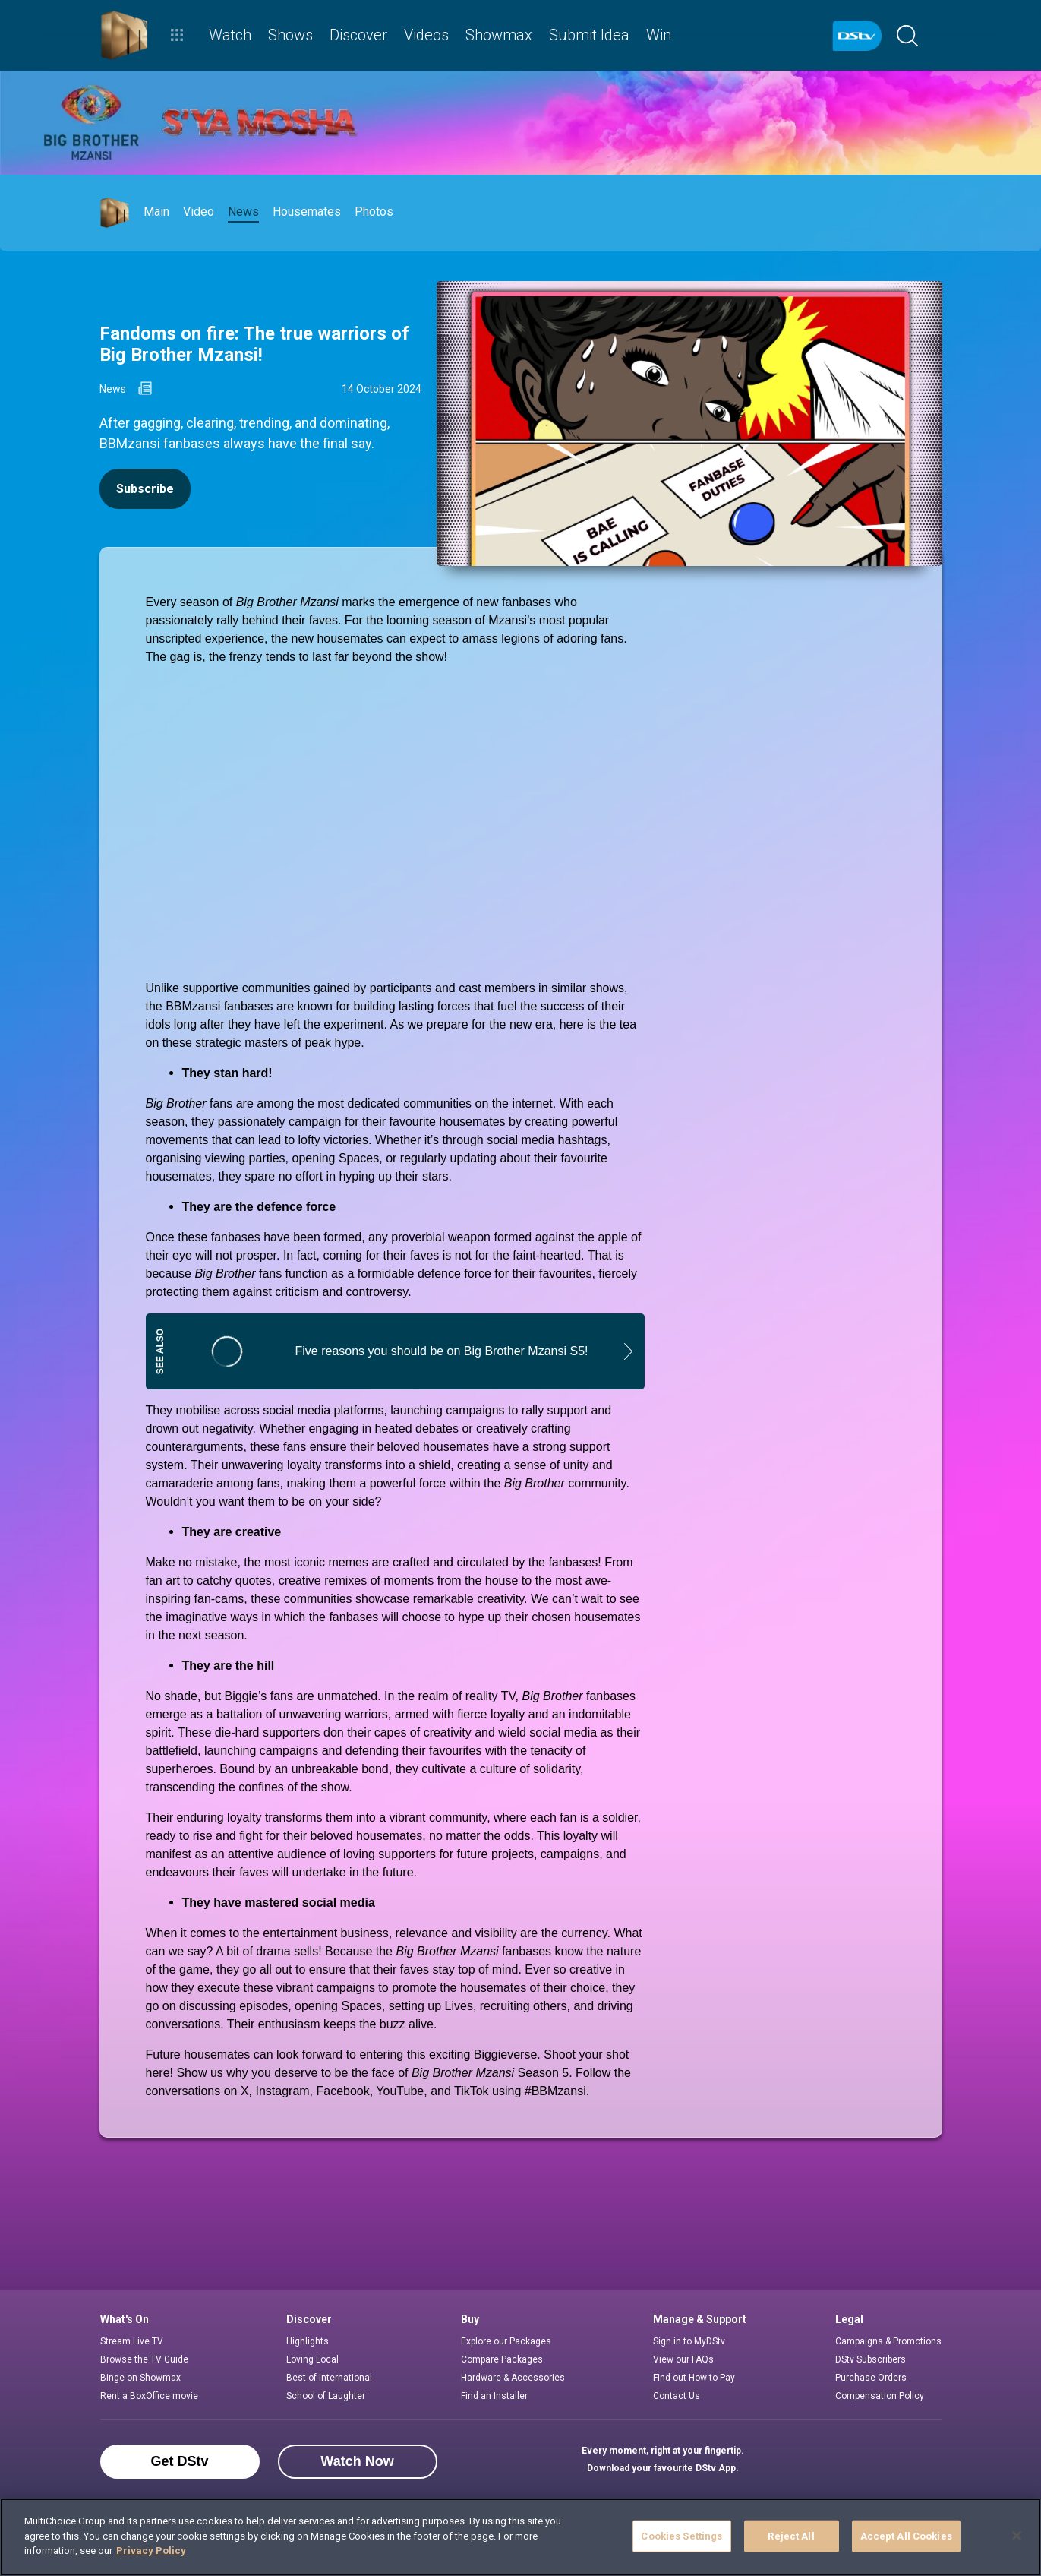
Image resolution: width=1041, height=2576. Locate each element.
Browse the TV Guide (144, 2359)
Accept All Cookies (906, 2536)
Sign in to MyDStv (689, 2341)
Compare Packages (502, 2359)
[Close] (1016, 2535)
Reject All (791, 2536)
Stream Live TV (131, 2341)
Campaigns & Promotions (888, 2341)
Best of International (329, 2377)
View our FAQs (683, 2359)
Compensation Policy (879, 2396)
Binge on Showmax (140, 2377)
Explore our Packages (506, 2341)
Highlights (307, 2341)
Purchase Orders (871, 2377)
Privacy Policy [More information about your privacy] (151, 2550)
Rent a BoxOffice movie (149, 2396)
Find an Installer (494, 2396)
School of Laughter (325, 2396)
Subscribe (145, 489)
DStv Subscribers (870, 2359)
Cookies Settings (681, 2536)
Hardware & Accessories (513, 2377)
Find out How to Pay (694, 2377)
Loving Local (312, 2359)
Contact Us (676, 2396)
